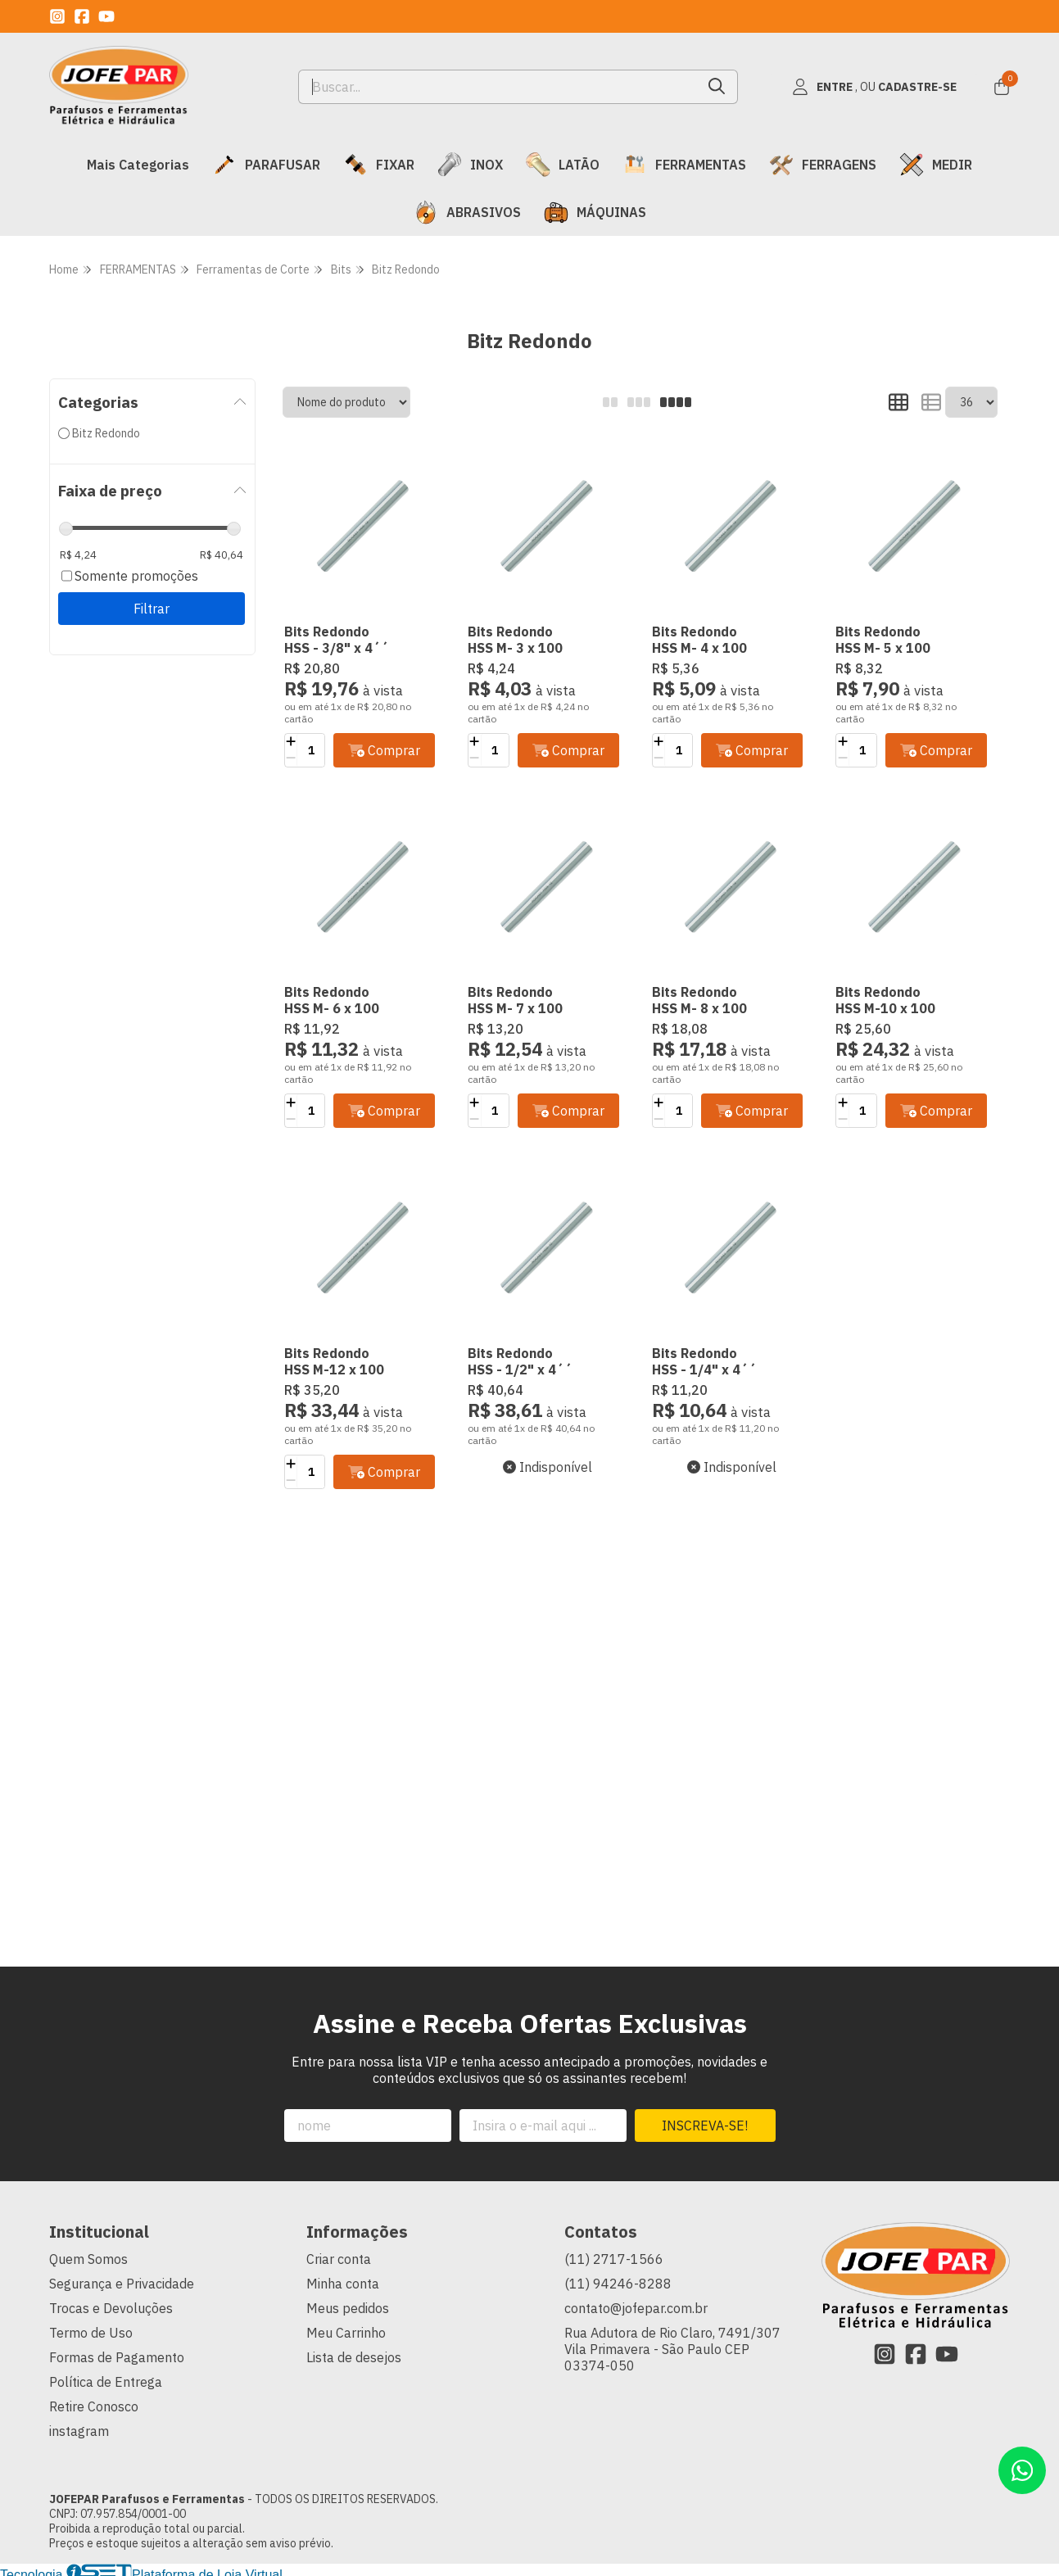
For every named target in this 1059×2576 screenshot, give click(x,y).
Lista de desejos (353, 2357)
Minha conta (342, 2283)
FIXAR (378, 164)
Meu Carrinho (346, 2333)
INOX (470, 164)
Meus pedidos (347, 2308)
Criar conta (338, 2259)
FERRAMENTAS (684, 164)
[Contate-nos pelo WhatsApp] (1022, 2470)
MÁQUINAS (595, 212)
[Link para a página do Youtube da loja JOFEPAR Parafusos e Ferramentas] (106, 16)
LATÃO (563, 164)
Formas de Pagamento (116, 2357)
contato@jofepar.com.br (636, 2308)
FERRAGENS (822, 164)
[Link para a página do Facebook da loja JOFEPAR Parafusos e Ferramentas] (82, 16)
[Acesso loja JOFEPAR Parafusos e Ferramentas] (874, 87)
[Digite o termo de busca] (498, 86)
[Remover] (291, 758)
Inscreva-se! (705, 2125)
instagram (79, 2431)
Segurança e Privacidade (121, 2283)
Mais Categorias (138, 164)
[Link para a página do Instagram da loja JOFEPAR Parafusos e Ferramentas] (57, 16)
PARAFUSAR (266, 164)
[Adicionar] (291, 742)
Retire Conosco (93, 2406)
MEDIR (935, 164)
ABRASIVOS (467, 212)
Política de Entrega (105, 2382)
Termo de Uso (91, 2333)
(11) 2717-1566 (613, 2259)
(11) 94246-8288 (618, 2283)
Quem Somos (88, 2259)
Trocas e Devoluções (111, 2308)
